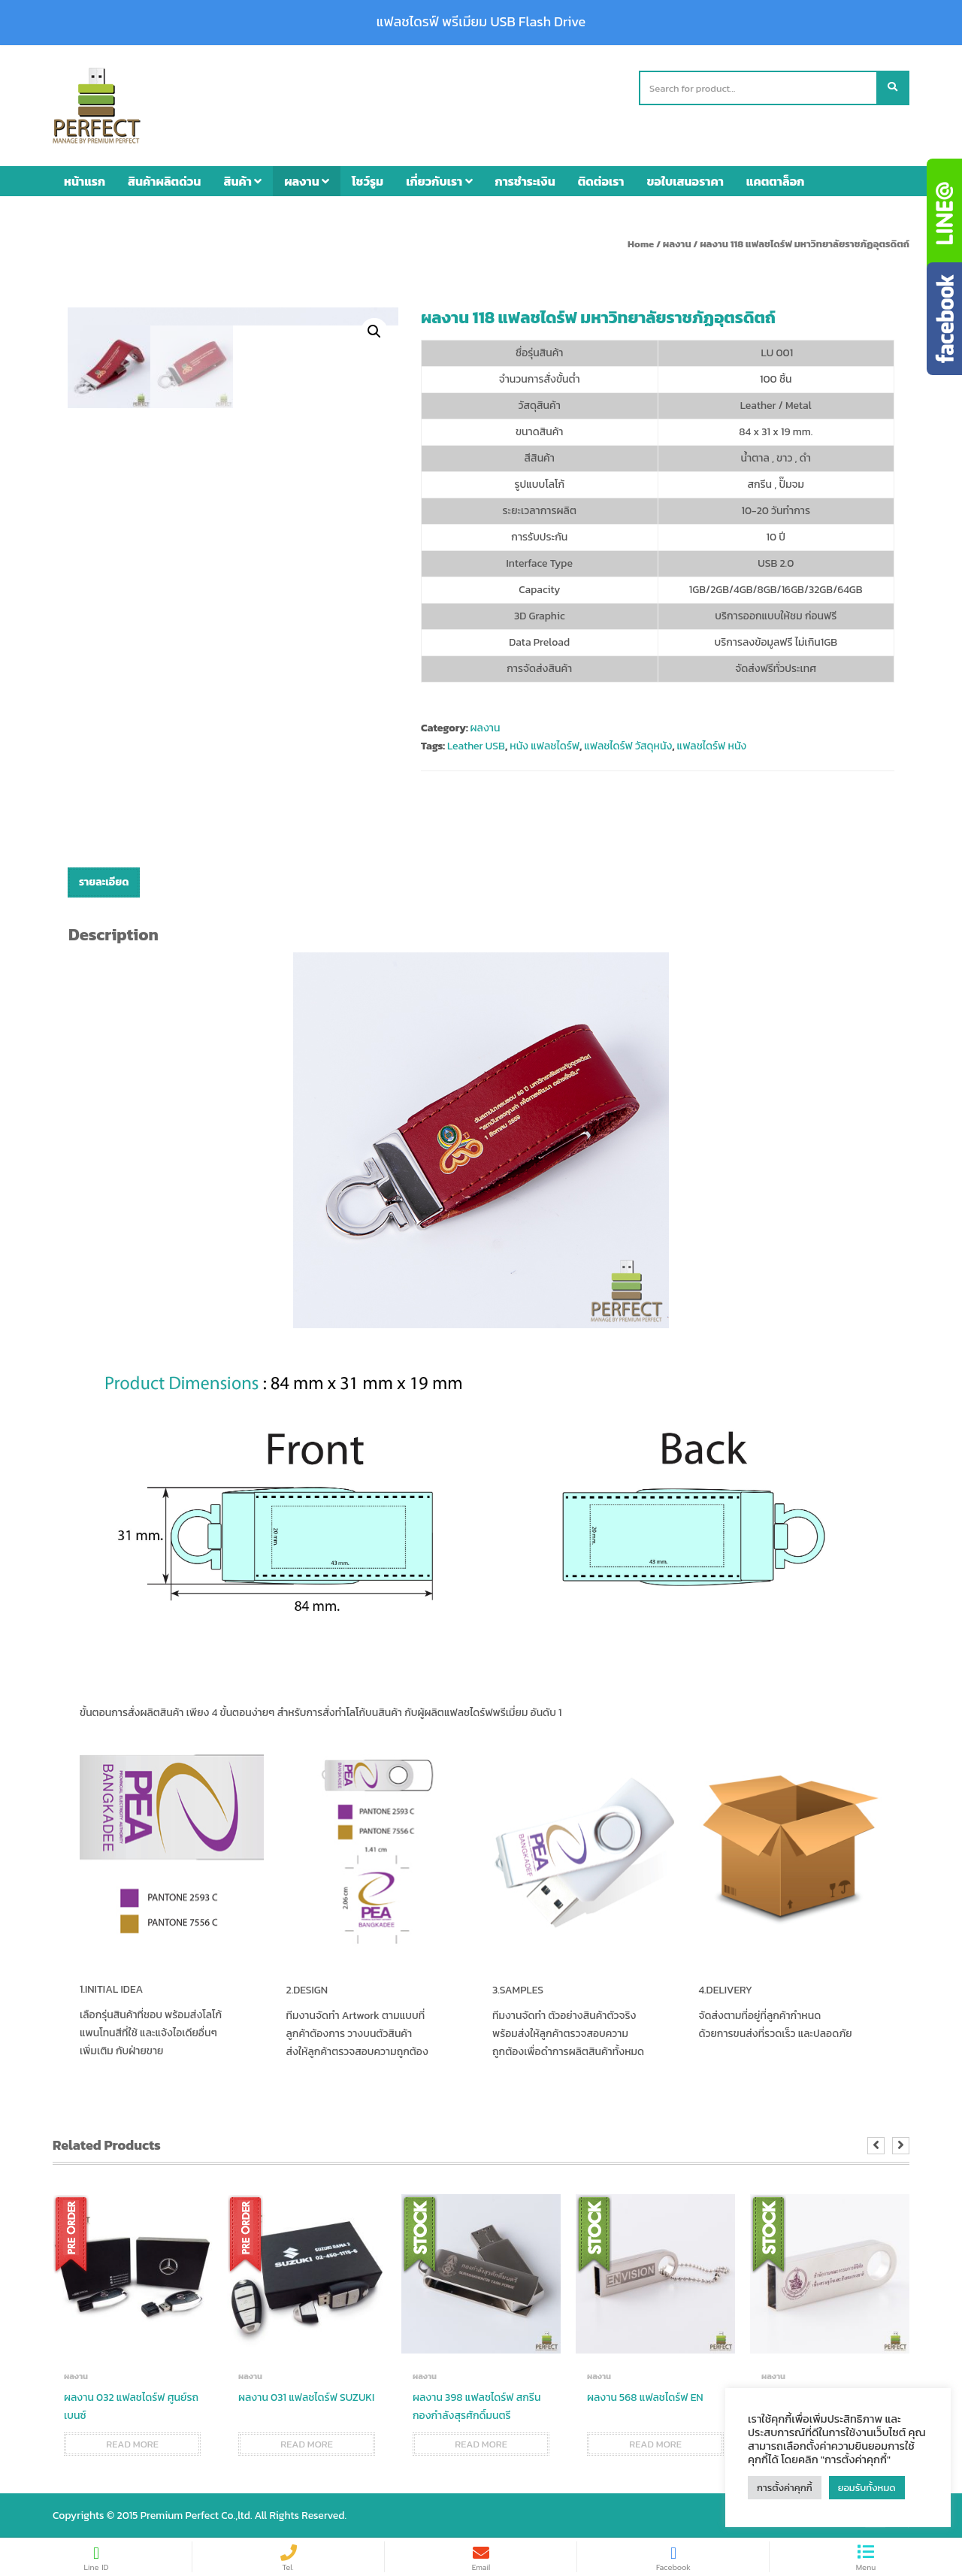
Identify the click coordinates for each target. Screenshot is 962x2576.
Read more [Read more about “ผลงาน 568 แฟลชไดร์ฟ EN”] (655, 2444)
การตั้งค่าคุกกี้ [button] (784, 2488)
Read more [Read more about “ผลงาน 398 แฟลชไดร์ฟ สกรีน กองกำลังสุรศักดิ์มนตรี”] (481, 2444)
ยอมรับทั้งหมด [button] (867, 2488)
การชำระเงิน (525, 181)
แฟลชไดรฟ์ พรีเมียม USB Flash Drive (481, 22)
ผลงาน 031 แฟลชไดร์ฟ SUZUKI (306, 2397)
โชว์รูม (367, 181)
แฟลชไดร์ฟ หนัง (712, 746)
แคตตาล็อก (775, 181)
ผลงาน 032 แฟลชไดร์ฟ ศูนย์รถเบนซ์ (131, 2406)
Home (641, 244)
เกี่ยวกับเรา (439, 181)
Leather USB (476, 746)
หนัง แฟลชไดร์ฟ (544, 746)
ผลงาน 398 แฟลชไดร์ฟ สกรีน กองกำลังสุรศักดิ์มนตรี (476, 2406)
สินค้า (242, 181)
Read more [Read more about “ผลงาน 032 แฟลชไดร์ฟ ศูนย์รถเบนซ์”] (132, 2444)
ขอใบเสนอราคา (685, 181)
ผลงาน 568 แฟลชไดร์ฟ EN (645, 2397)
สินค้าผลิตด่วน (164, 181)
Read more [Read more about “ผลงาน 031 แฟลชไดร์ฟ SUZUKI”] (306, 2444)
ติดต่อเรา (601, 181)
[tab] (104, 882)
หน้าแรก (84, 181)
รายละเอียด (104, 882)
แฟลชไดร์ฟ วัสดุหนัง (628, 746)
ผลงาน (306, 181)
